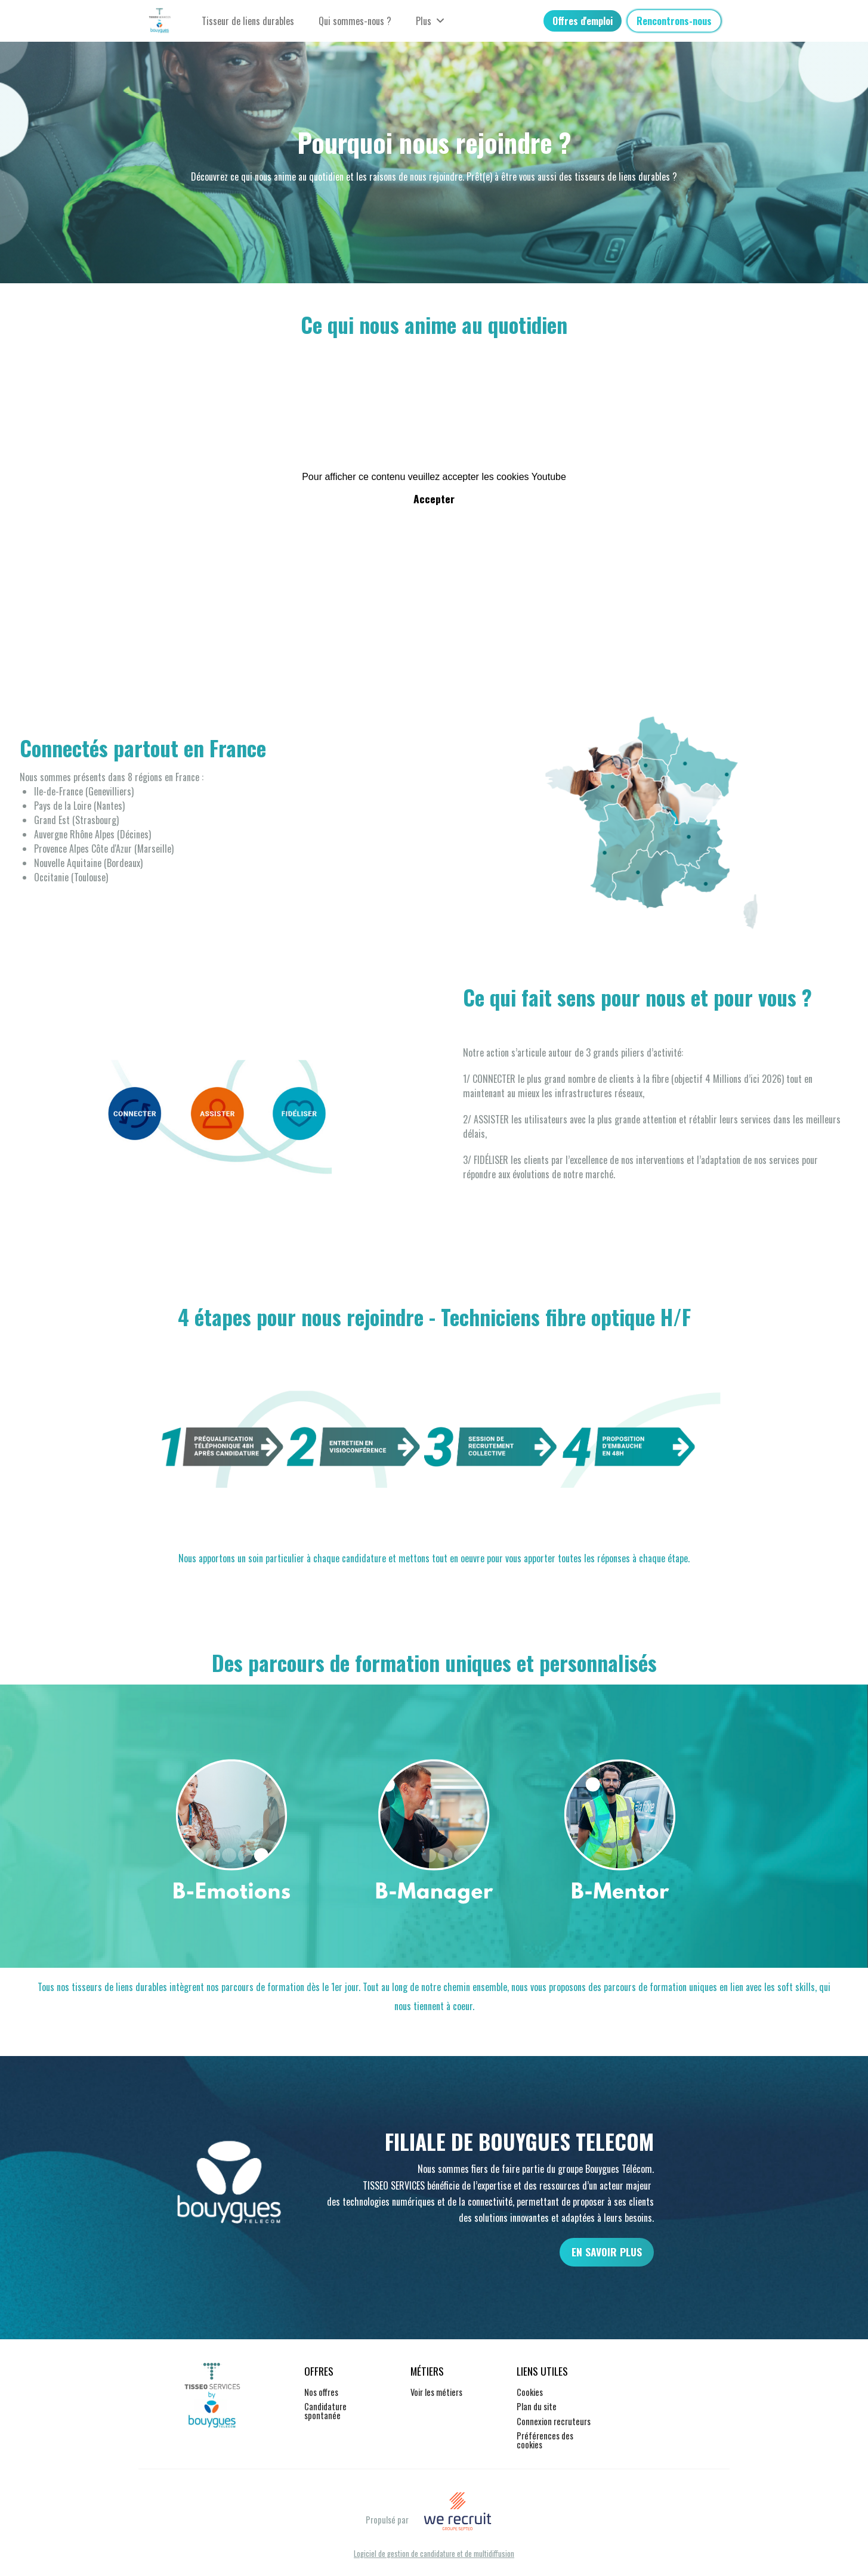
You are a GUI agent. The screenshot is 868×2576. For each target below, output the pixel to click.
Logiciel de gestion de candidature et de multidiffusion (434, 2554)
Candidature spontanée (325, 2410)
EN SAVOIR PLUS (607, 2251)
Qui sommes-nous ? (355, 21)
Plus (430, 21)
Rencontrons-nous (674, 21)
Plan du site (537, 2406)
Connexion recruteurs (554, 2421)
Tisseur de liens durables (248, 21)
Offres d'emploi (582, 21)
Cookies (530, 2392)
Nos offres (321, 2392)
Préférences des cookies (545, 2439)
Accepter (434, 498)
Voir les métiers (436, 2392)
